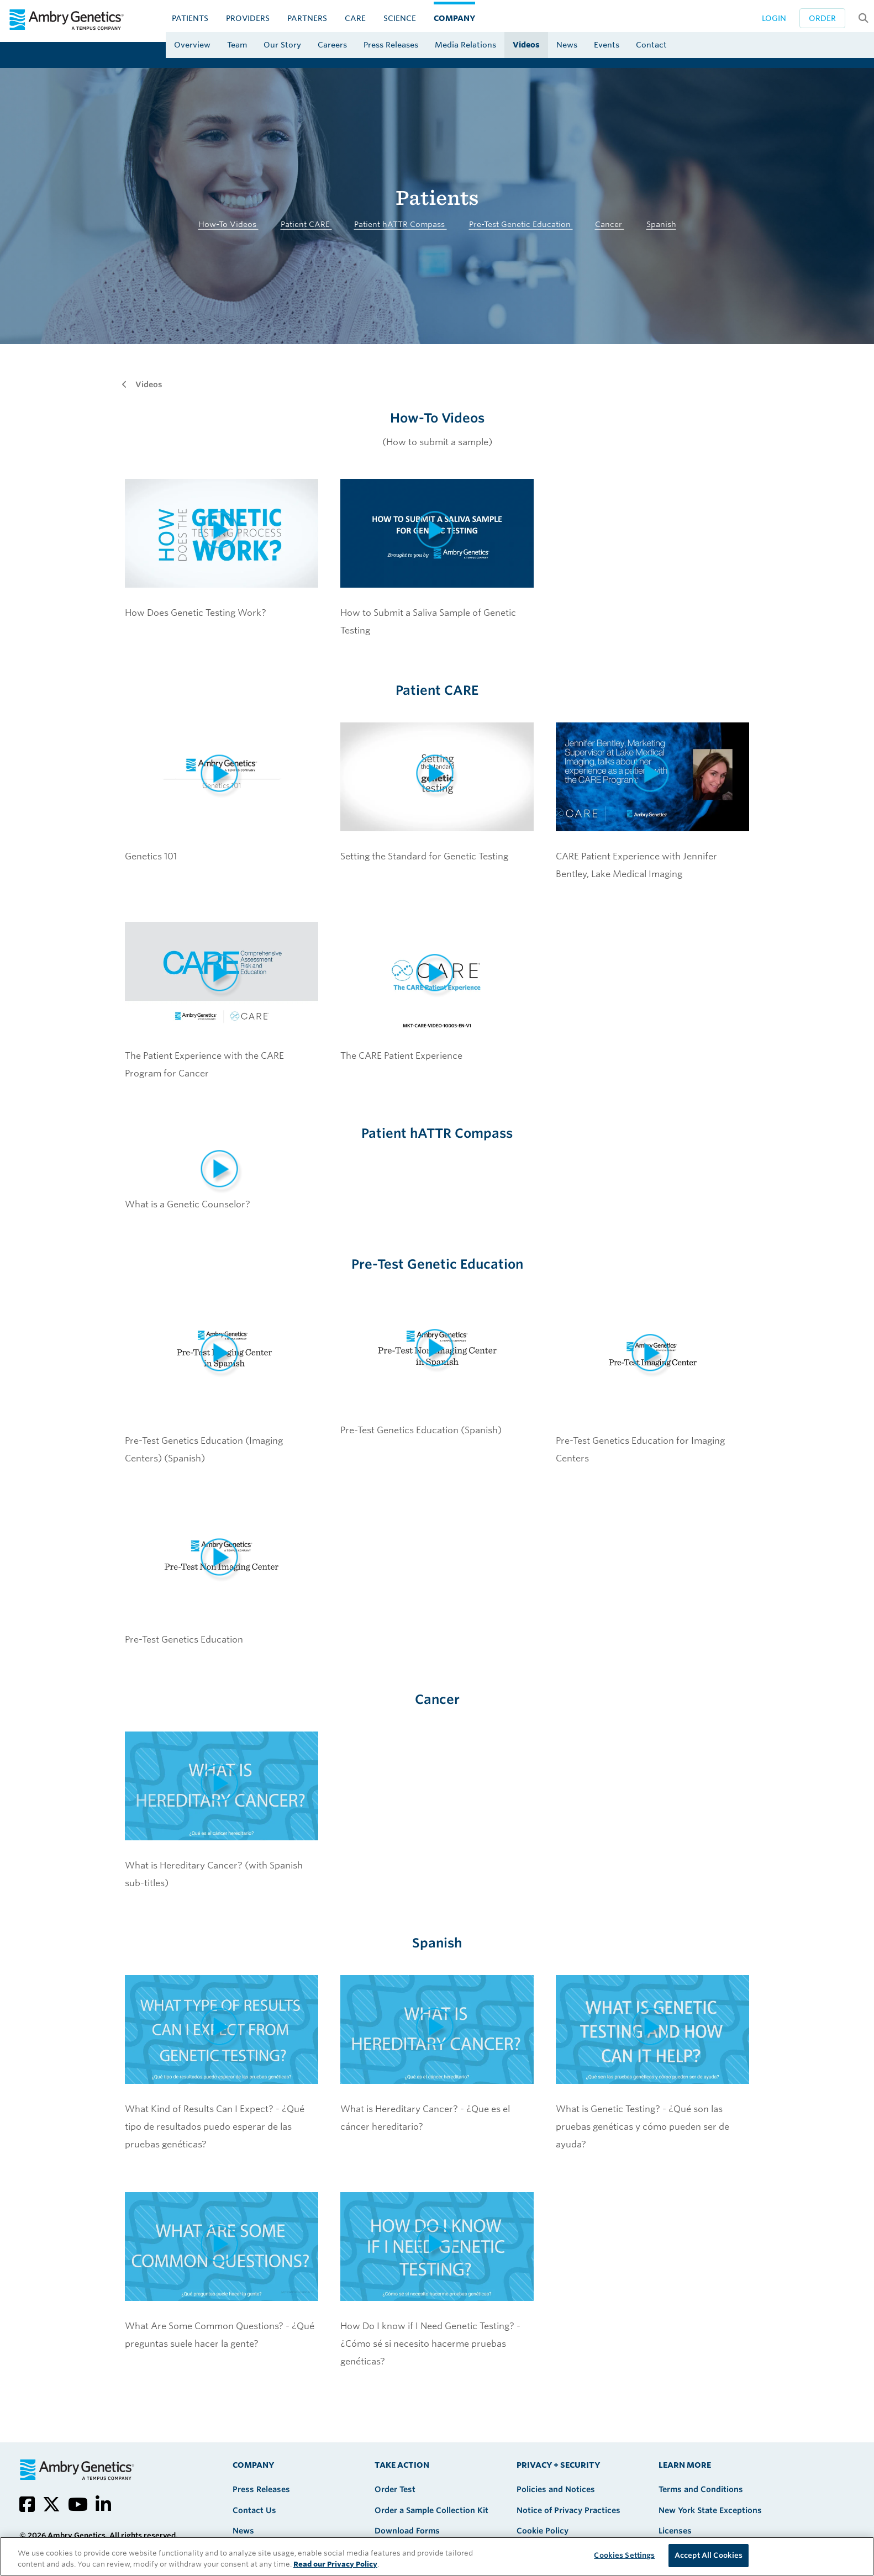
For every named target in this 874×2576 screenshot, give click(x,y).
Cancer (609, 224)
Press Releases (391, 44)
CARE (355, 18)
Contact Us (254, 2510)
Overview (192, 44)
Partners (307, 18)
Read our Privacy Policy (335, 2564)
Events (606, 44)
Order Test (395, 2489)
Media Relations (465, 44)
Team (237, 44)
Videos (526, 44)
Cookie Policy (542, 2530)
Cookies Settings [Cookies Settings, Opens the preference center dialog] (624, 2555)
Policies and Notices (556, 2489)
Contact (651, 44)
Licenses (675, 2530)
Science (399, 18)
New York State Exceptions (710, 2510)
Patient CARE (306, 224)
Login (774, 18)
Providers (248, 18)
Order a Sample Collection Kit (431, 2510)
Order (822, 18)
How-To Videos (228, 224)
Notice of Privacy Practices (568, 2510)
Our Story (282, 44)
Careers (332, 44)
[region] (437, 2556)
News (566, 44)
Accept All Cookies (709, 2555)
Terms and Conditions (701, 2489)
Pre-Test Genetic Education (521, 224)
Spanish (661, 224)
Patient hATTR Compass (400, 224)
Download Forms (407, 2530)
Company (454, 18)
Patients (190, 18)
